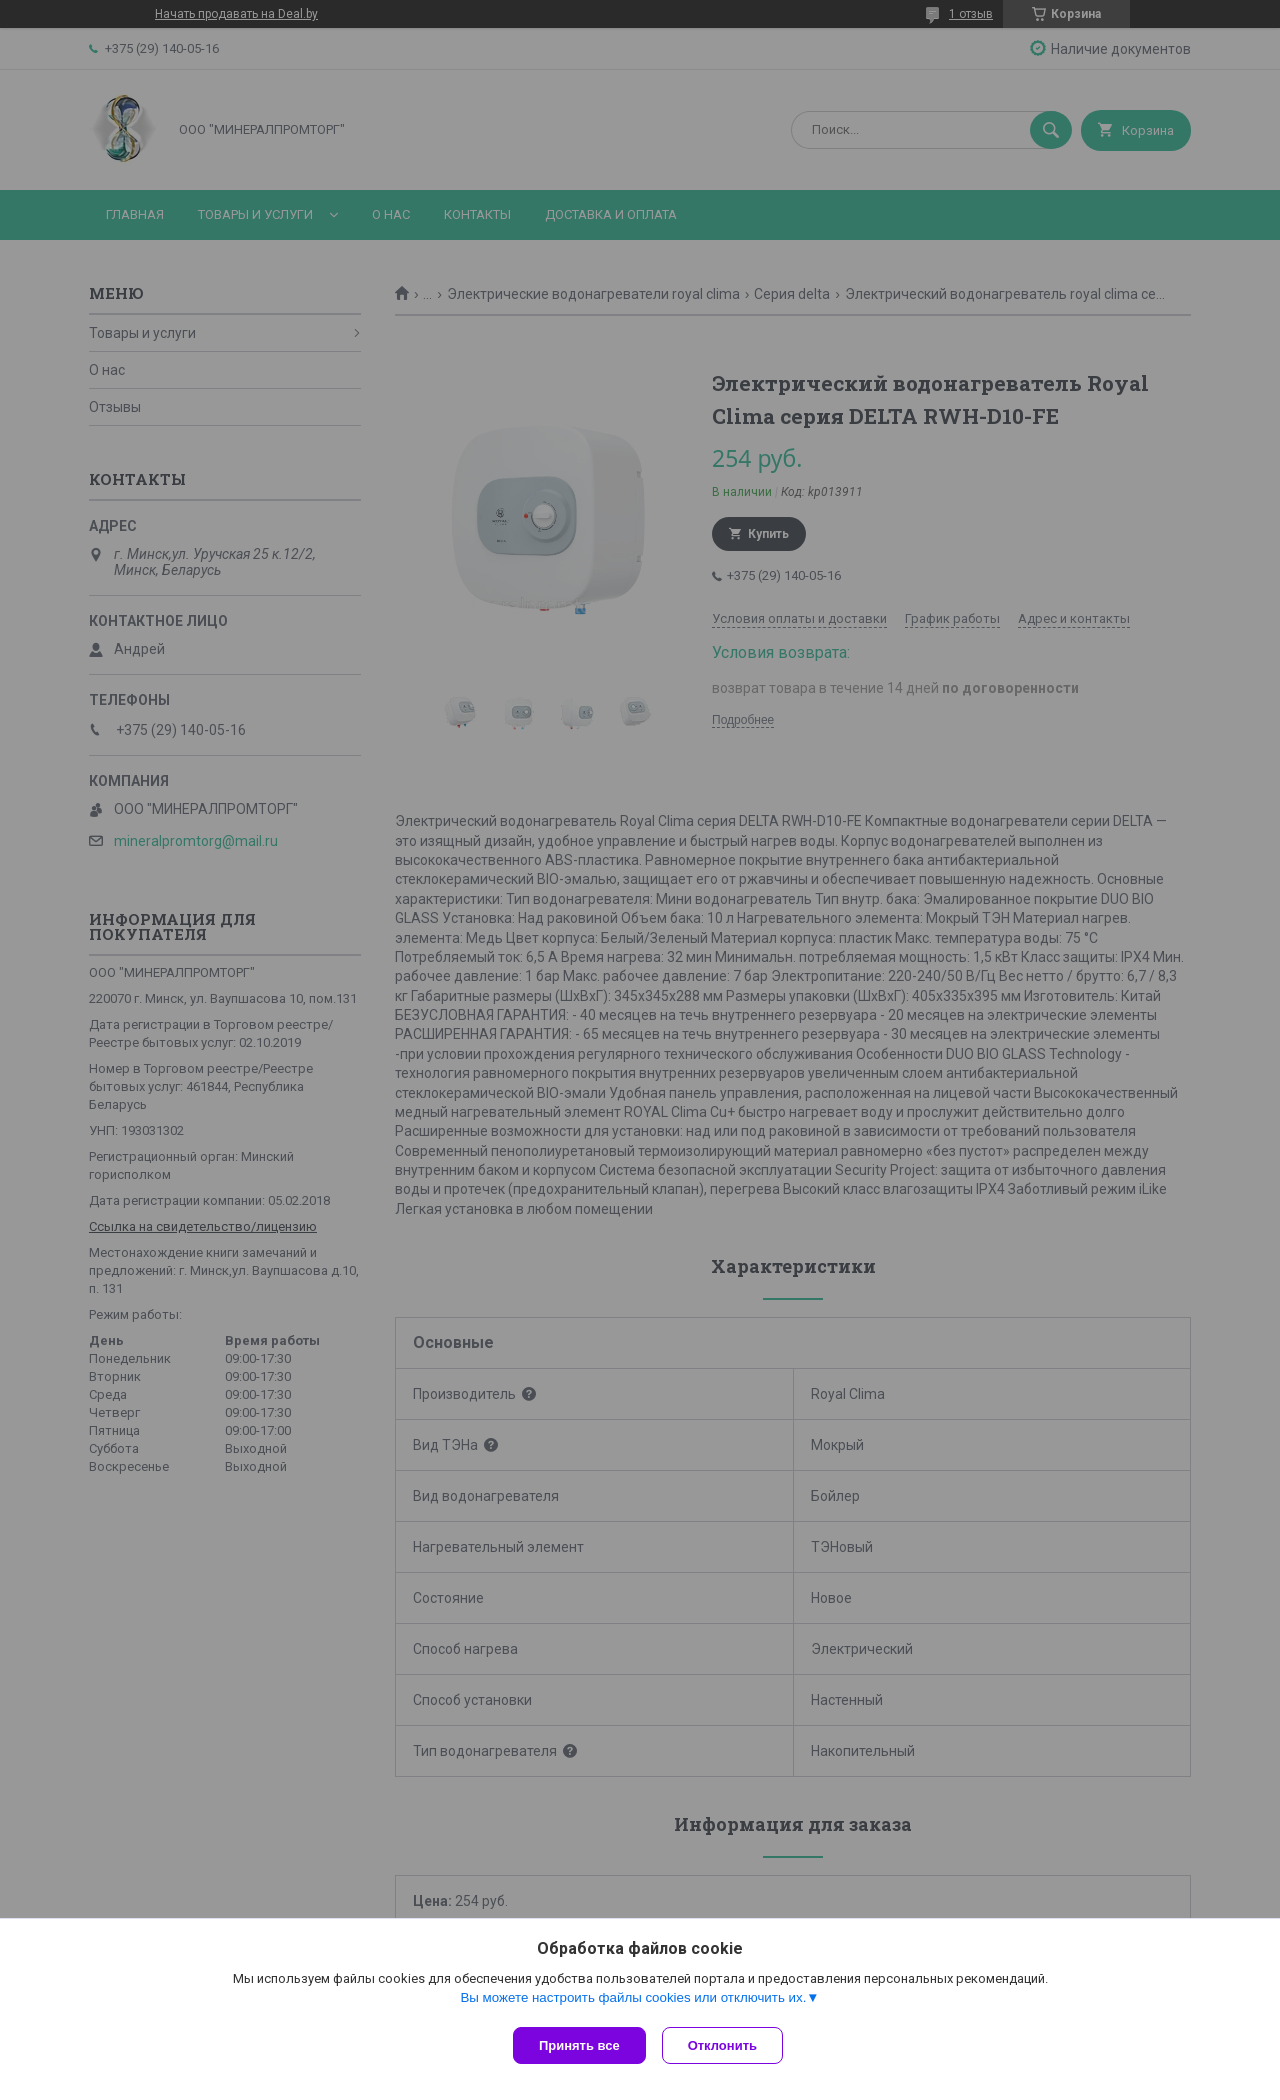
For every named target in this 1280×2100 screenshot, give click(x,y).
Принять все (579, 2045)
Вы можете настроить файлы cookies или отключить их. (633, 2001)
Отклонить (726, 2045)
